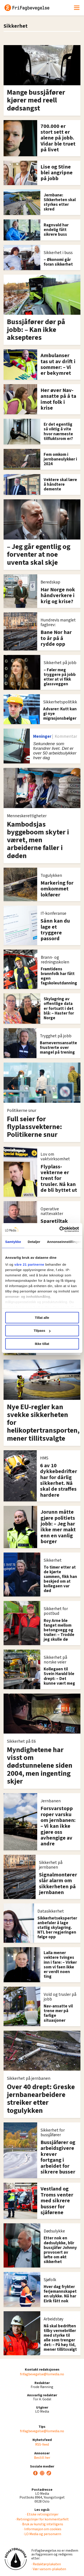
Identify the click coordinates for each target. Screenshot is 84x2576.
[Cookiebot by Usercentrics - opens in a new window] (60, 1229)
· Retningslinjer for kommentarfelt (42, 2519)
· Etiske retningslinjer (42, 2514)
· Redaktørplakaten (46, 2564)
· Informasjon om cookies (42, 2529)
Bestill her (42, 2457)
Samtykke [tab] (13, 1242)
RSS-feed (42, 2444)
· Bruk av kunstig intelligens (42, 2524)
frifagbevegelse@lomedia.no (42, 2374)
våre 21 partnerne (29, 1264)
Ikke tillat (42, 1344)
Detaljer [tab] (34, 1242)
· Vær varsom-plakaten (48, 2569)
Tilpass (42, 1330)
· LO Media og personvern (42, 2534)
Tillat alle (42, 1317)
